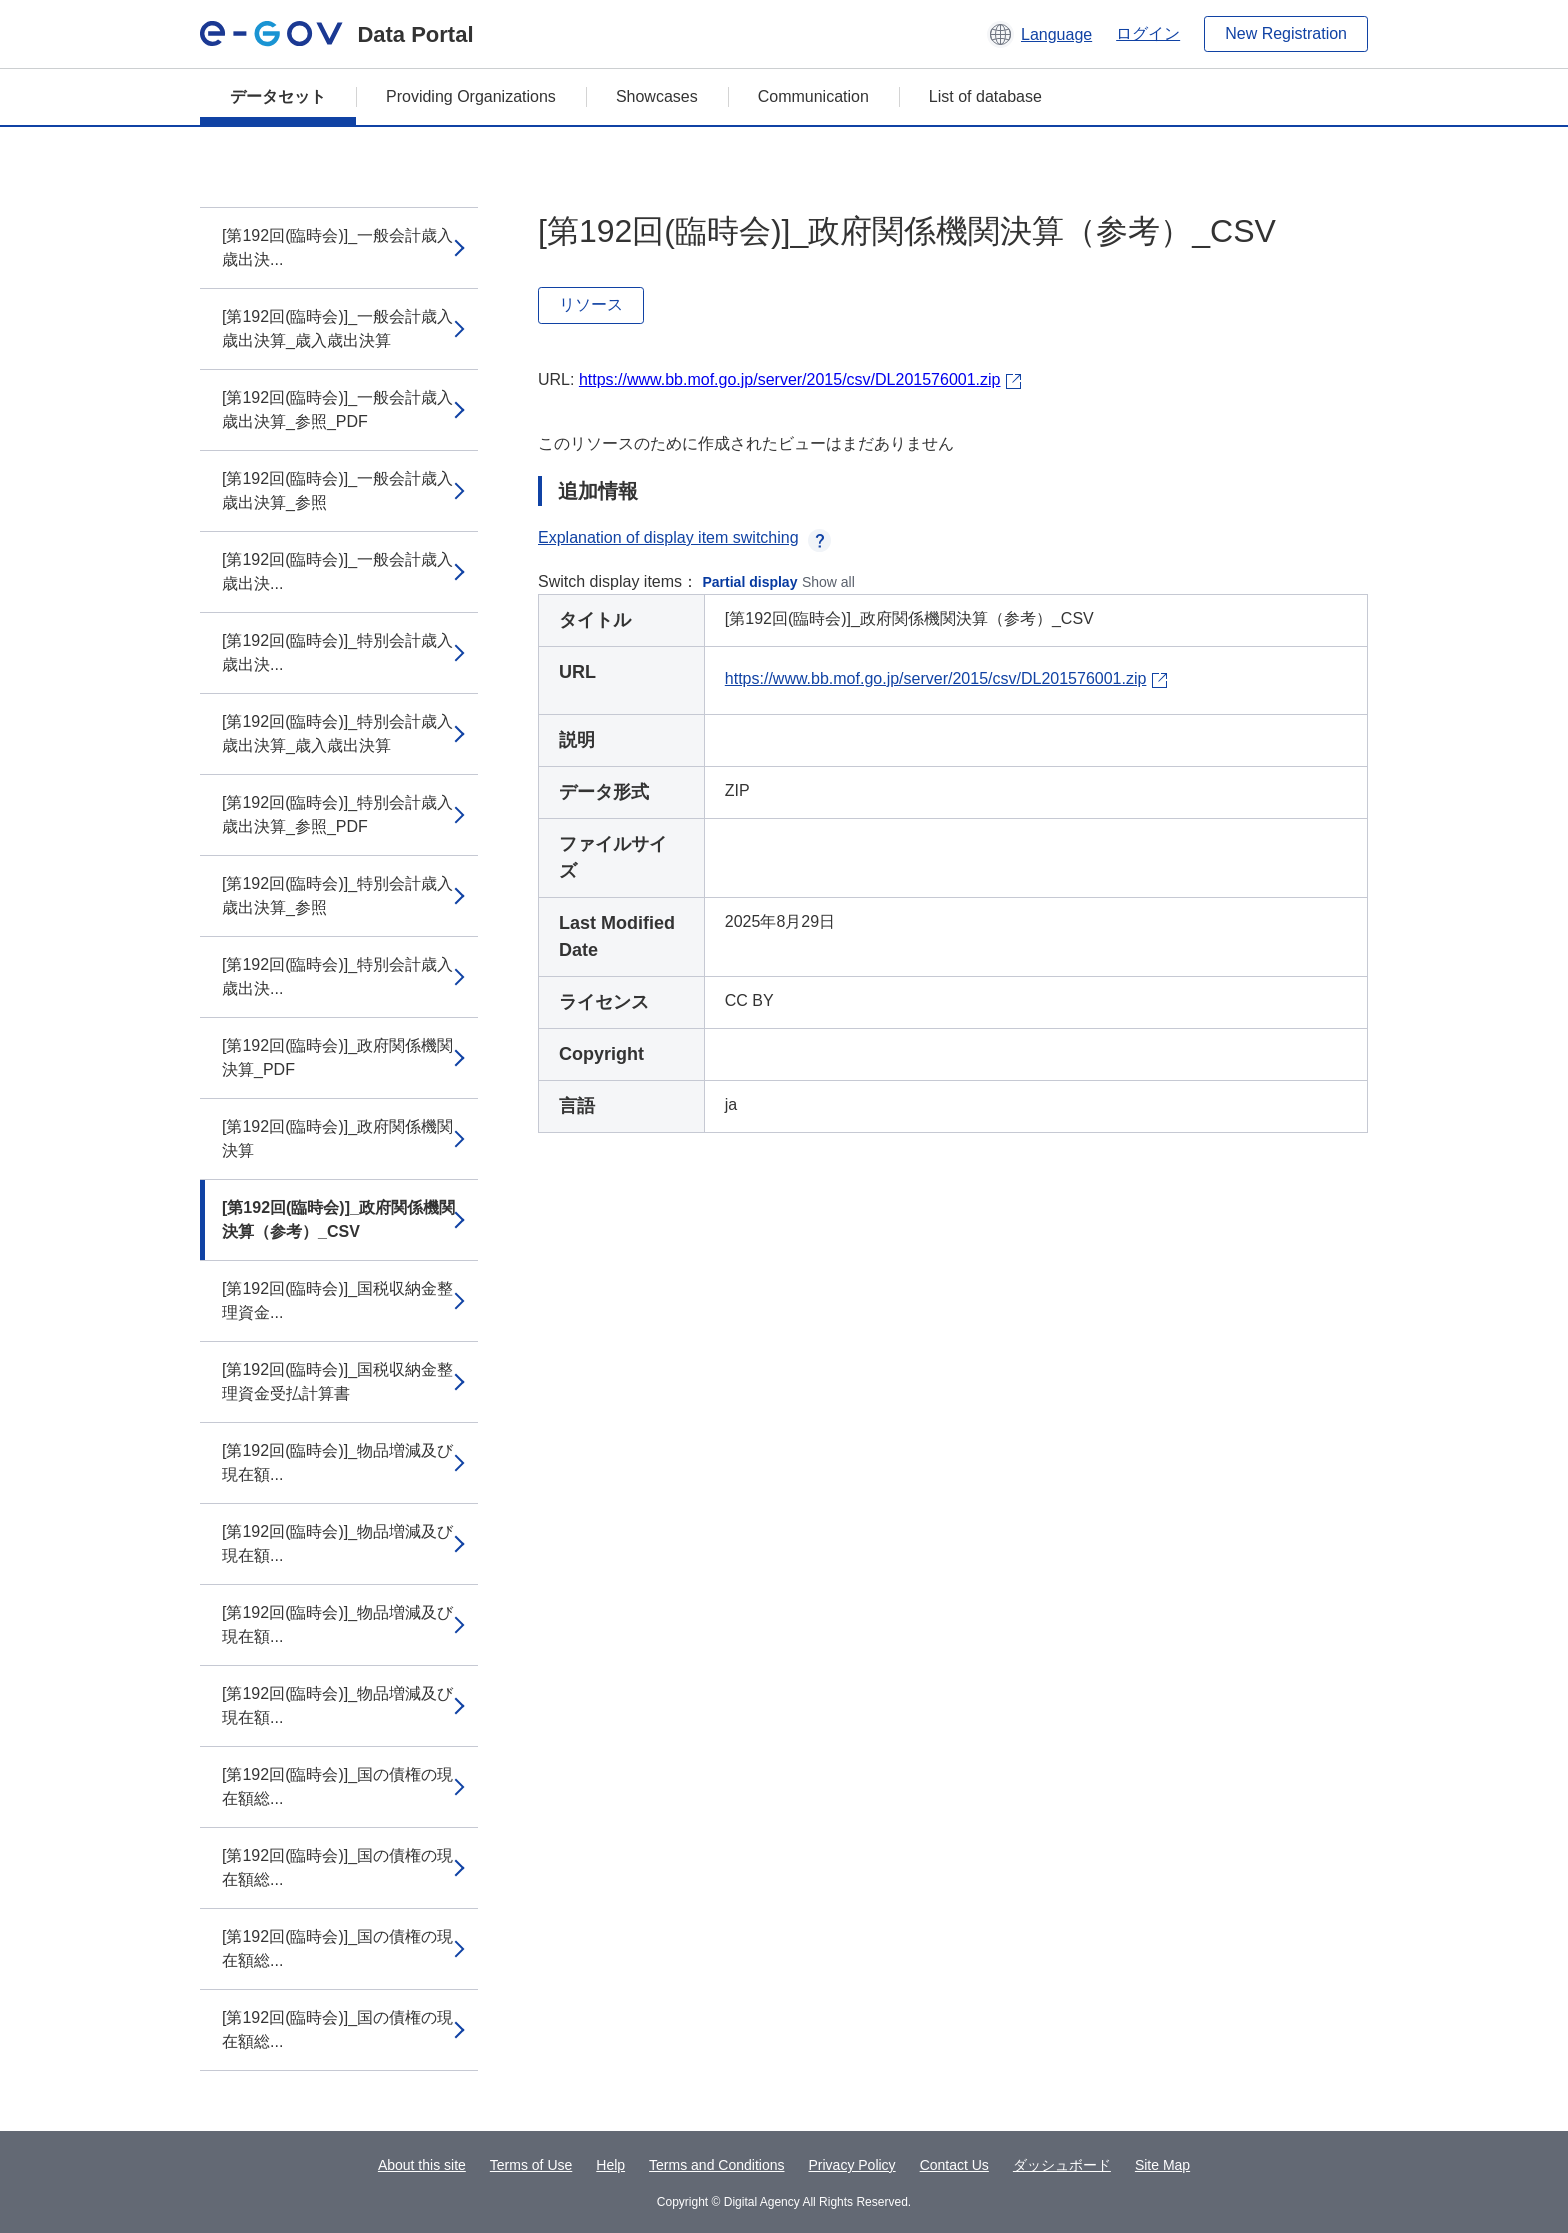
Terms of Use (531, 2165)
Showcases (657, 96)
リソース (591, 304)
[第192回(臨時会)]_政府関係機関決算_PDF (337, 1057)
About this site (422, 2165)
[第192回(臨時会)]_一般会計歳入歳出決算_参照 (337, 490)
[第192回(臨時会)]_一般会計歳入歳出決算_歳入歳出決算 (337, 328)
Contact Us (954, 2165)
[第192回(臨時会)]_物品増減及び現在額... (337, 1462)
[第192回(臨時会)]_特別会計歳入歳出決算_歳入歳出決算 (337, 733)
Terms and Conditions (716, 2165)
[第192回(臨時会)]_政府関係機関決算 (337, 1138)
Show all (828, 582)
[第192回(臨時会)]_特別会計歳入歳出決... (337, 652)
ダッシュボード (1062, 2165)
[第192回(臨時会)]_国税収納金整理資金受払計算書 (337, 1381)
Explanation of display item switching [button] (684, 537)
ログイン (1148, 33)
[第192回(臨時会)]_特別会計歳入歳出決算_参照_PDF (337, 814)
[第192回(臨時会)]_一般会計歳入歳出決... (337, 247)
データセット (278, 96)
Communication (813, 96)
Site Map (1162, 2165)
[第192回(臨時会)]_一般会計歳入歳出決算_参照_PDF (337, 409)
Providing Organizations (471, 96)
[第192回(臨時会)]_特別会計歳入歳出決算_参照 (337, 895)
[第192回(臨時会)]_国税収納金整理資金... (337, 1300)
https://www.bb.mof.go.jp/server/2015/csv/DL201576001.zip (790, 379)
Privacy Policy (851, 2165)
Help (610, 2165)
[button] (1039, 34)
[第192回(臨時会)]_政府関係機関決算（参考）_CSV (338, 1219)
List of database (985, 96)
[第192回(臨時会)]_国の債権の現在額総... (337, 1786)
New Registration (1286, 33)
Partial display (750, 582)
